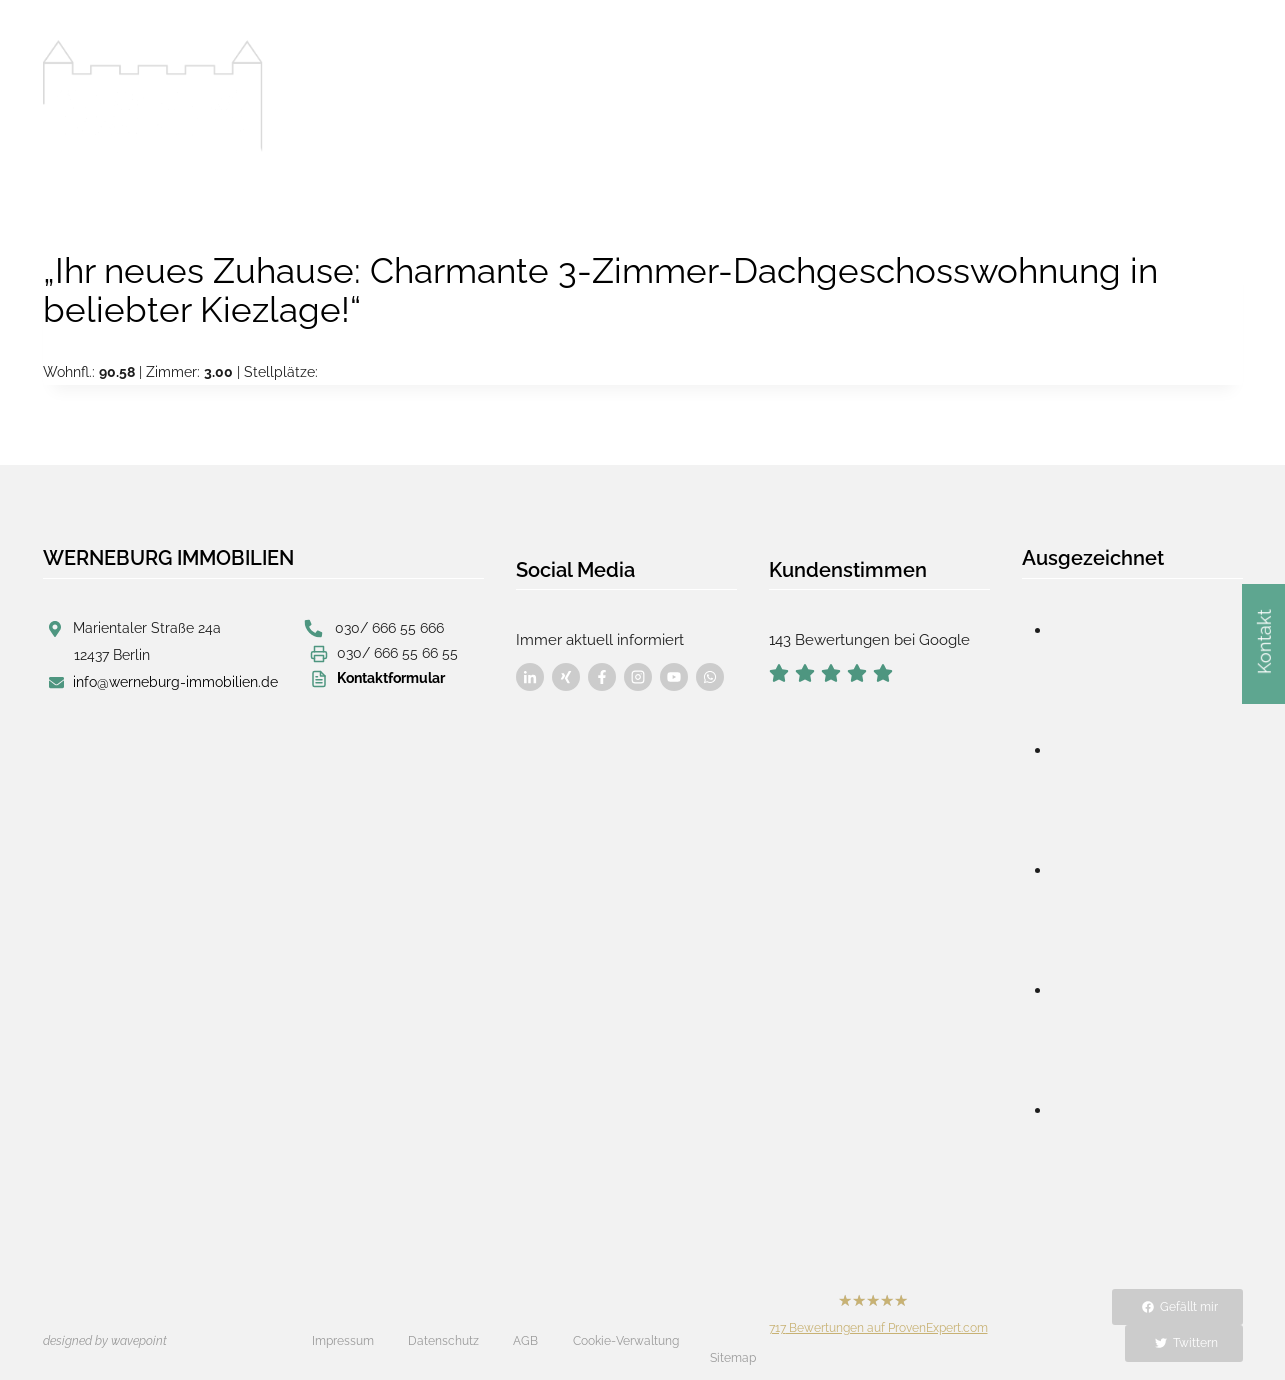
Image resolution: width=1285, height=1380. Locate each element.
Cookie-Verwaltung (626, 1323)
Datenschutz (443, 1323)
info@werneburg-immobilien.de (175, 681)
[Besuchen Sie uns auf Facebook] (530, 664)
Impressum (343, 1323)
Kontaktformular (391, 677)
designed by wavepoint (105, 1323)
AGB (525, 1323)
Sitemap (733, 1325)
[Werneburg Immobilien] (153, 96)
